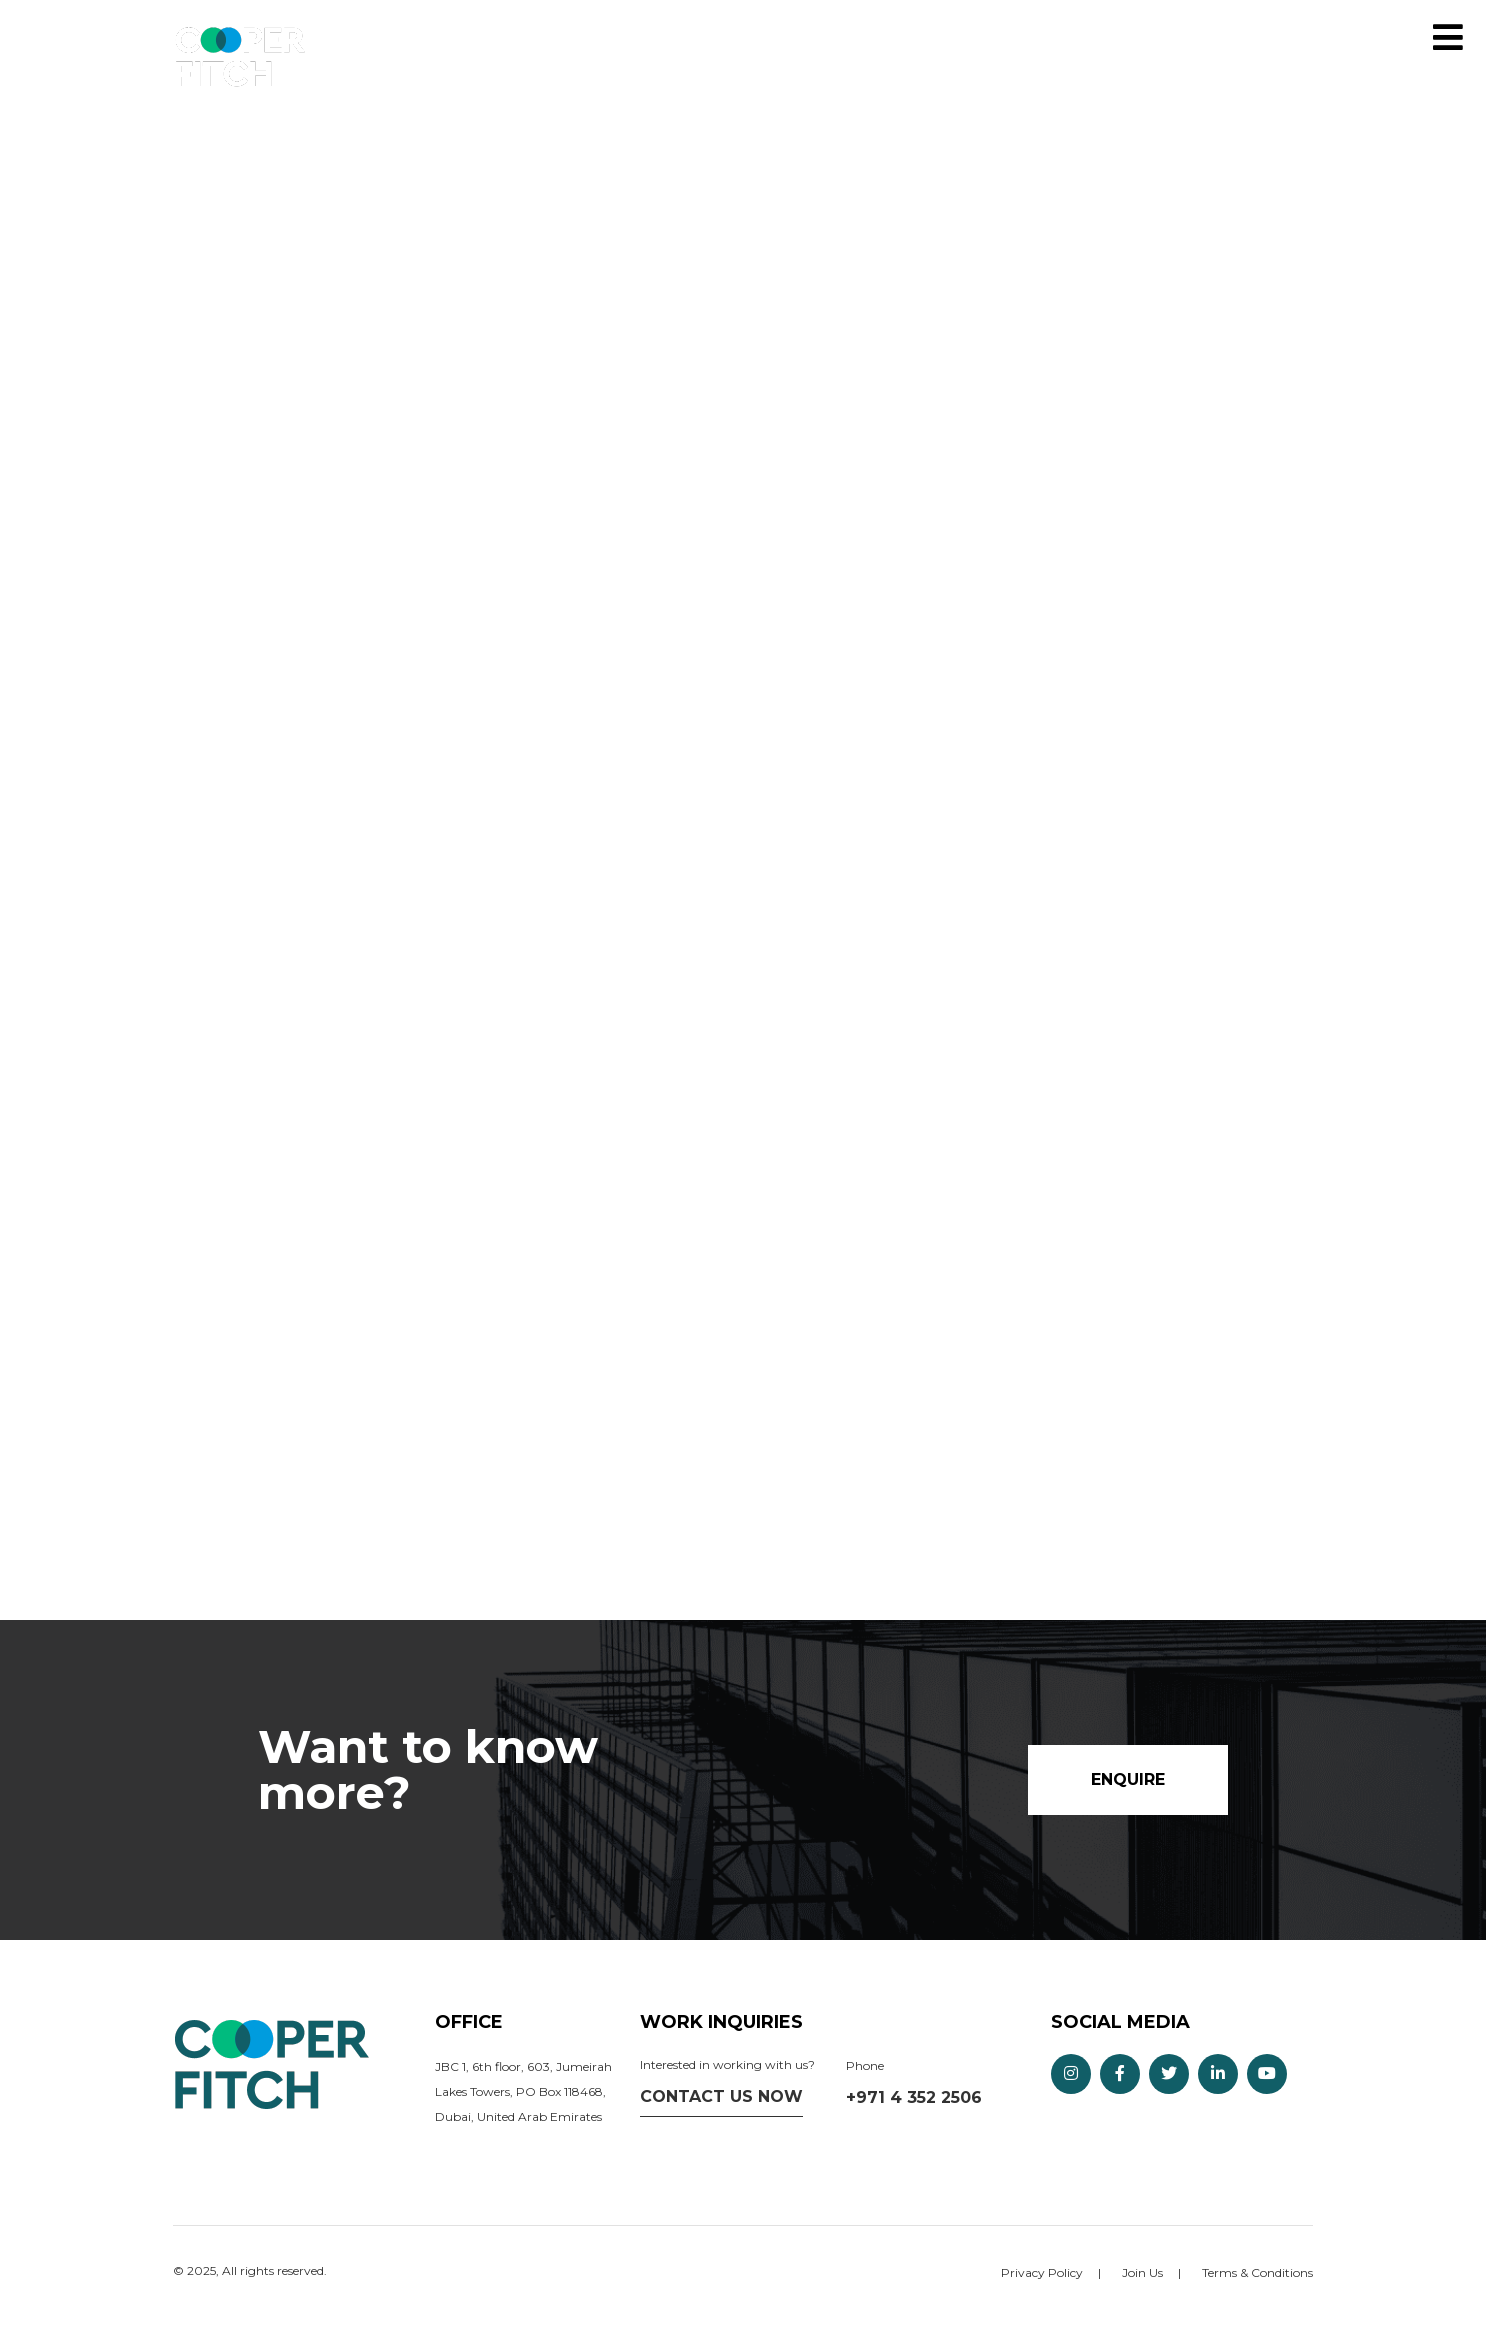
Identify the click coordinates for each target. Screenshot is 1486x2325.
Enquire (1403, 37)
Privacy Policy (1042, 2272)
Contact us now (721, 2096)
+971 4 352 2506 (914, 2097)
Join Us (1142, 2272)
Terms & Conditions (1257, 2272)
